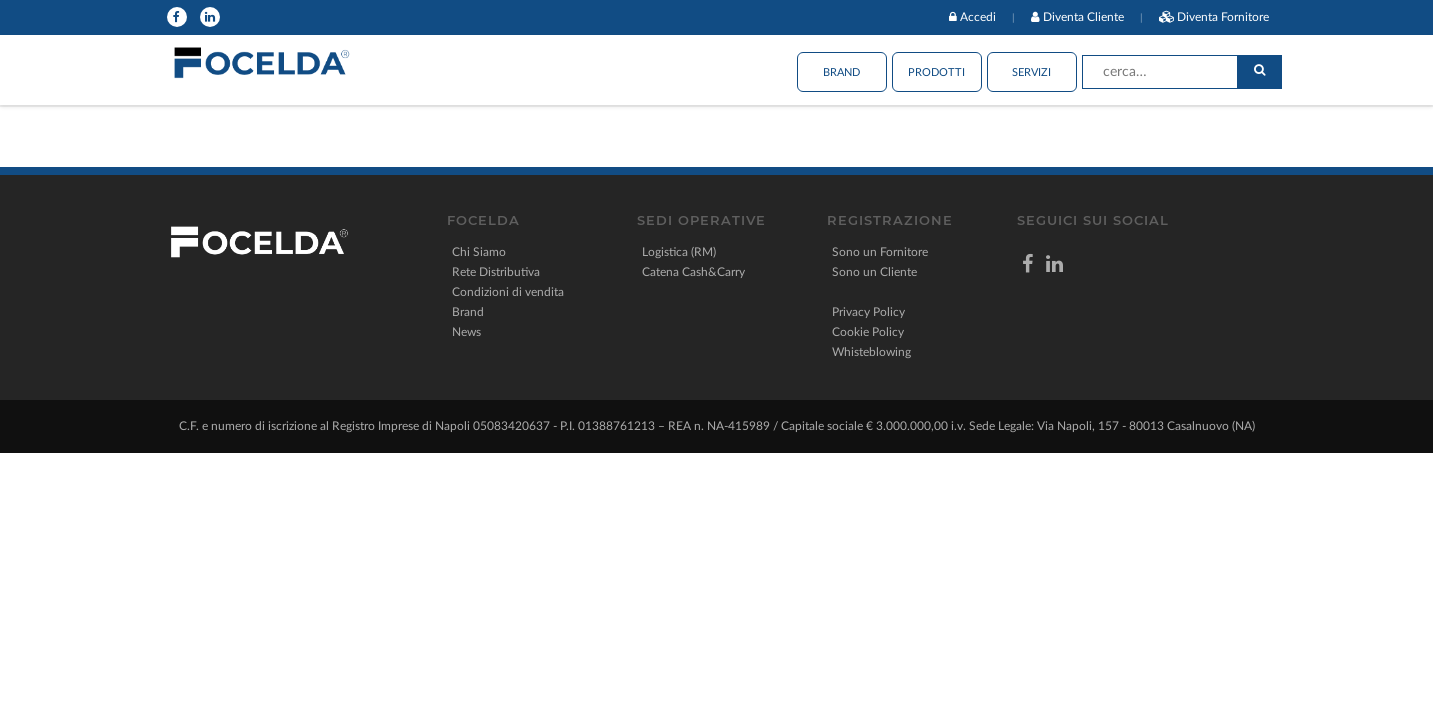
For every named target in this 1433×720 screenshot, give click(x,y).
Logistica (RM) (679, 252)
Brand (841, 72)
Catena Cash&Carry (693, 272)
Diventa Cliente (1083, 17)
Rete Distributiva (496, 272)
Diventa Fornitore (1223, 17)
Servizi (1031, 72)
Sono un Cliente (874, 272)
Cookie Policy (868, 332)
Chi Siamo (479, 252)
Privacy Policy (868, 312)
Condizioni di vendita (508, 292)
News (466, 332)
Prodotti (936, 72)
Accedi (978, 17)
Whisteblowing (871, 352)
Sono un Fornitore (880, 252)
